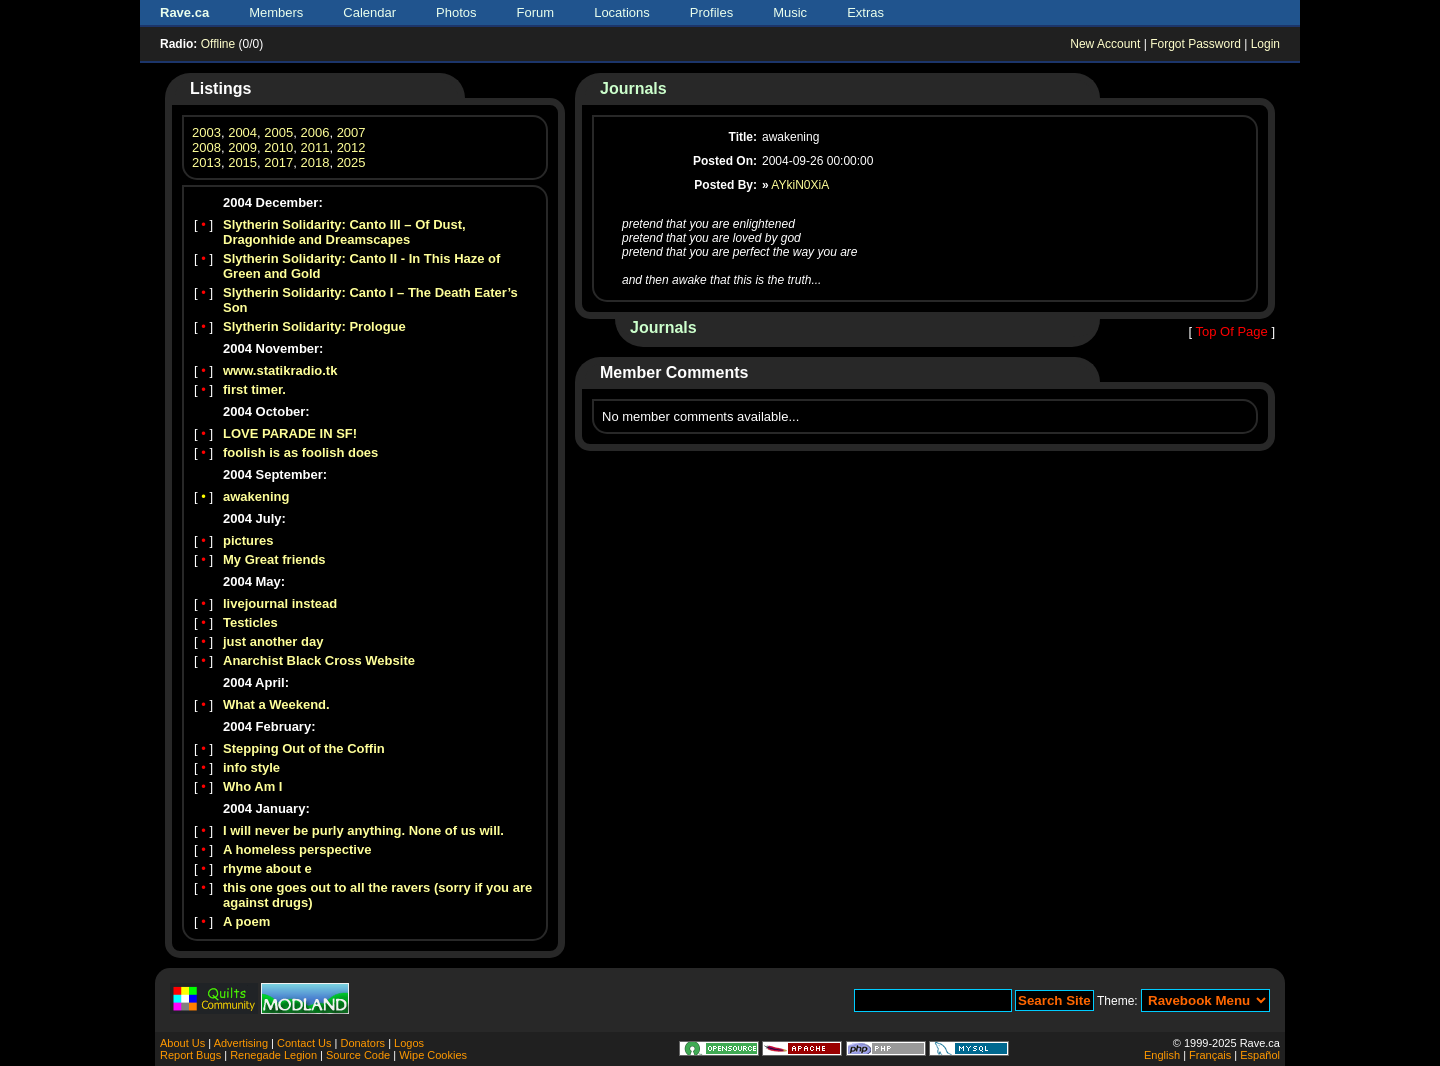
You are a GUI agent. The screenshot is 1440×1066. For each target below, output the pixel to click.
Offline (218, 44)
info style (251, 767)
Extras (865, 12)
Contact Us (304, 1043)
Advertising (241, 1043)
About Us (182, 1043)
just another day (273, 641)
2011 (314, 147)
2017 (278, 162)
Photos (456, 12)
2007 (351, 132)
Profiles (711, 12)
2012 (351, 147)
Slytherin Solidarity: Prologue (314, 326)
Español (1260, 1055)
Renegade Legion (273, 1055)
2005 (278, 132)
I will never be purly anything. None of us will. (363, 830)
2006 (314, 132)
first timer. (254, 389)
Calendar (369, 12)
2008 (206, 147)
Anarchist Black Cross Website (319, 660)
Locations (622, 12)
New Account (1105, 44)
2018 (314, 162)
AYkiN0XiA (800, 185)
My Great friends (274, 559)
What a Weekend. (276, 704)
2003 (206, 132)
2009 (242, 147)
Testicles (250, 622)
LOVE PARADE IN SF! (290, 433)
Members (276, 12)
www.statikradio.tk (280, 370)
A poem (246, 921)
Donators (362, 1043)
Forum (536, 12)
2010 (278, 147)
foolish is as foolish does (300, 452)
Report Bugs (190, 1055)
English (1162, 1055)
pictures (248, 540)
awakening (256, 496)
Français (1210, 1055)
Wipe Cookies (433, 1055)
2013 (206, 162)
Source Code (358, 1055)
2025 (351, 162)
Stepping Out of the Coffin (304, 748)
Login (1265, 44)
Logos (409, 1043)
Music (790, 12)
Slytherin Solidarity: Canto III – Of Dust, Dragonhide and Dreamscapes (344, 232)
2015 (242, 162)
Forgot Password (1195, 44)
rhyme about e (267, 868)
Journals (633, 88)
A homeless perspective (297, 849)
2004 (242, 132)
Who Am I (252, 786)
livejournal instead (280, 603)
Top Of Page (1231, 331)
